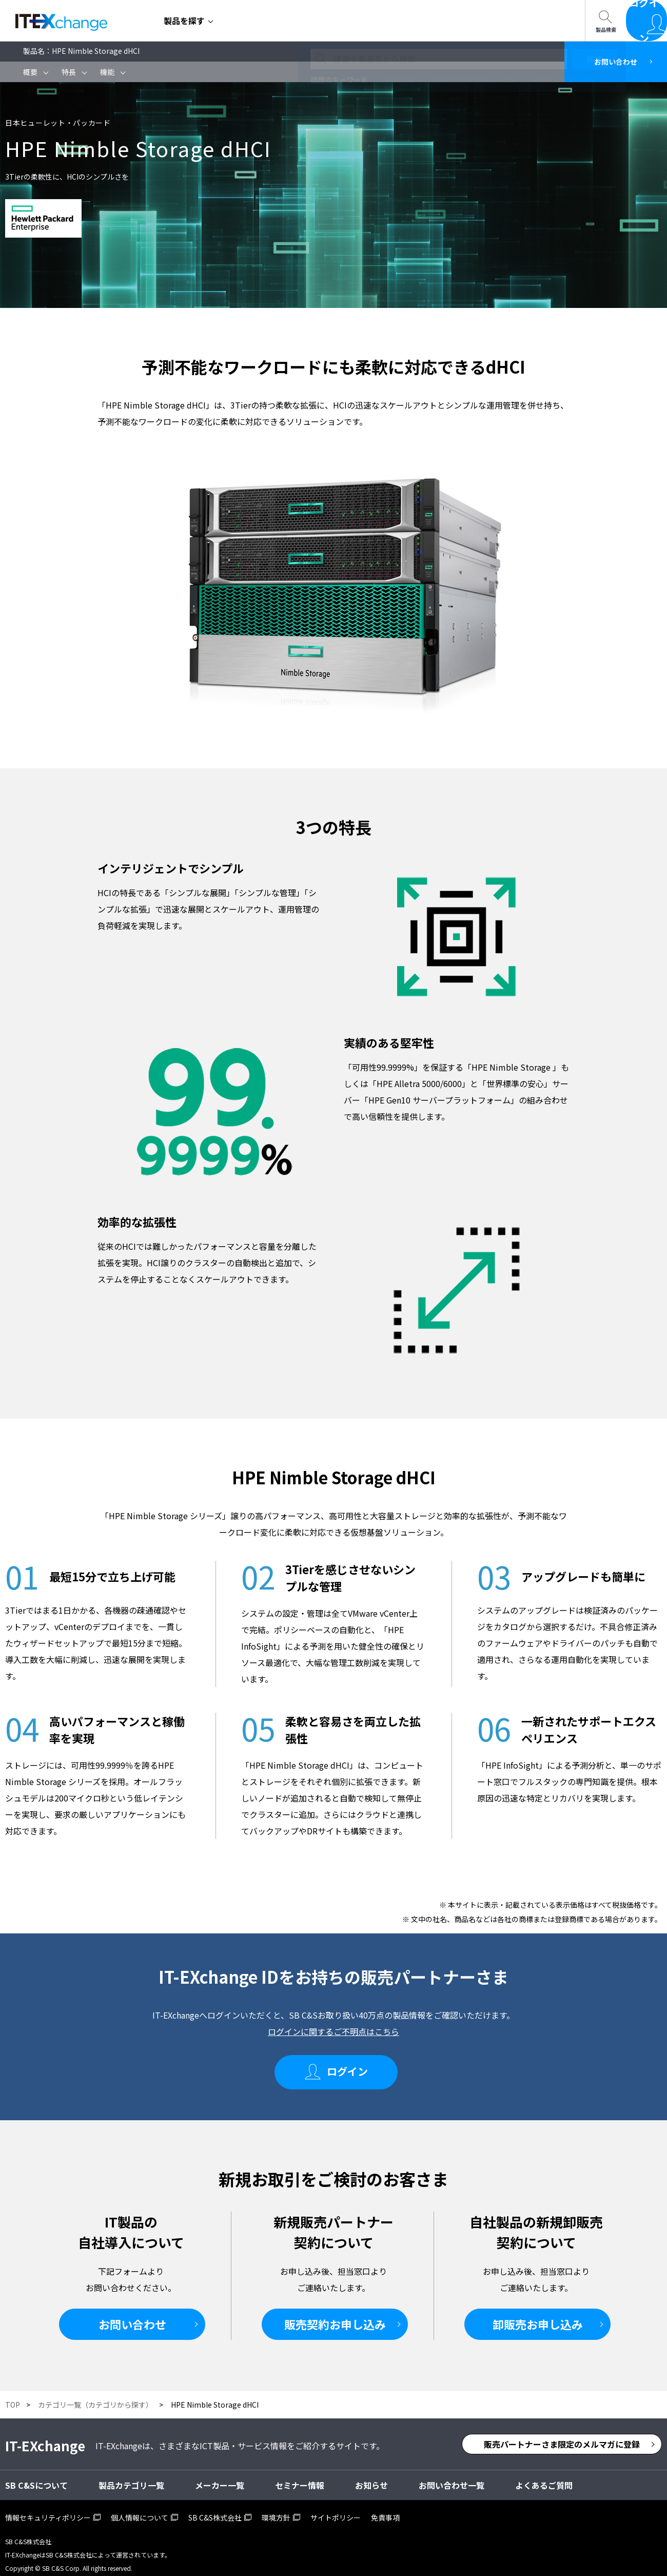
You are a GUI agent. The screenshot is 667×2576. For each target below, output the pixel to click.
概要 (30, 72)
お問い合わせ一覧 (426, 20)
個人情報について (139, 2508)
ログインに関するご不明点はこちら (333, 2031)
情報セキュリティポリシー (48, 2508)
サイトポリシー (335, 2508)
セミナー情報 (260, 20)
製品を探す (184, 20)
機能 (107, 72)
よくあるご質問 (544, 2476)
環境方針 (276, 2508)
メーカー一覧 (219, 2476)
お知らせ (371, 2476)
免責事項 (385, 2508)
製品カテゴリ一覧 (131, 2476)
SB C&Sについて (339, 20)
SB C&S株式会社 (215, 2508)
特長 (69, 72)
